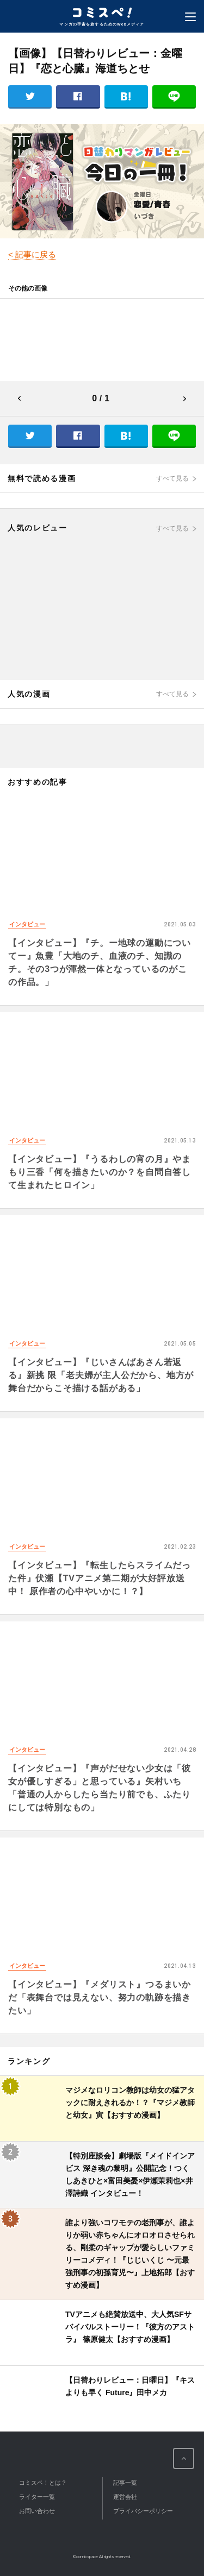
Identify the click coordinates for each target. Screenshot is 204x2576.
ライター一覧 (37, 2496)
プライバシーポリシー (143, 2511)
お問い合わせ (37, 2511)
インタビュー (27, 924)
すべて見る (172, 478)
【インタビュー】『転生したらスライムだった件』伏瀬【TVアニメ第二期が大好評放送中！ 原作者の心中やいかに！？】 (99, 1578)
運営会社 (125, 2496)
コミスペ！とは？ (43, 2482)
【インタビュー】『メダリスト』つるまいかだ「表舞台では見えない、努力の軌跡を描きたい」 (99, 1997)
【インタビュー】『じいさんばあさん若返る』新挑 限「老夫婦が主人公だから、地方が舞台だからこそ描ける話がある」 (101, 1375)
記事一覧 (125, 2482)
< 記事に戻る (32, 254)
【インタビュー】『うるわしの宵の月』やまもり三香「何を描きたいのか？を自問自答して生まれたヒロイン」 (99, 1172)
